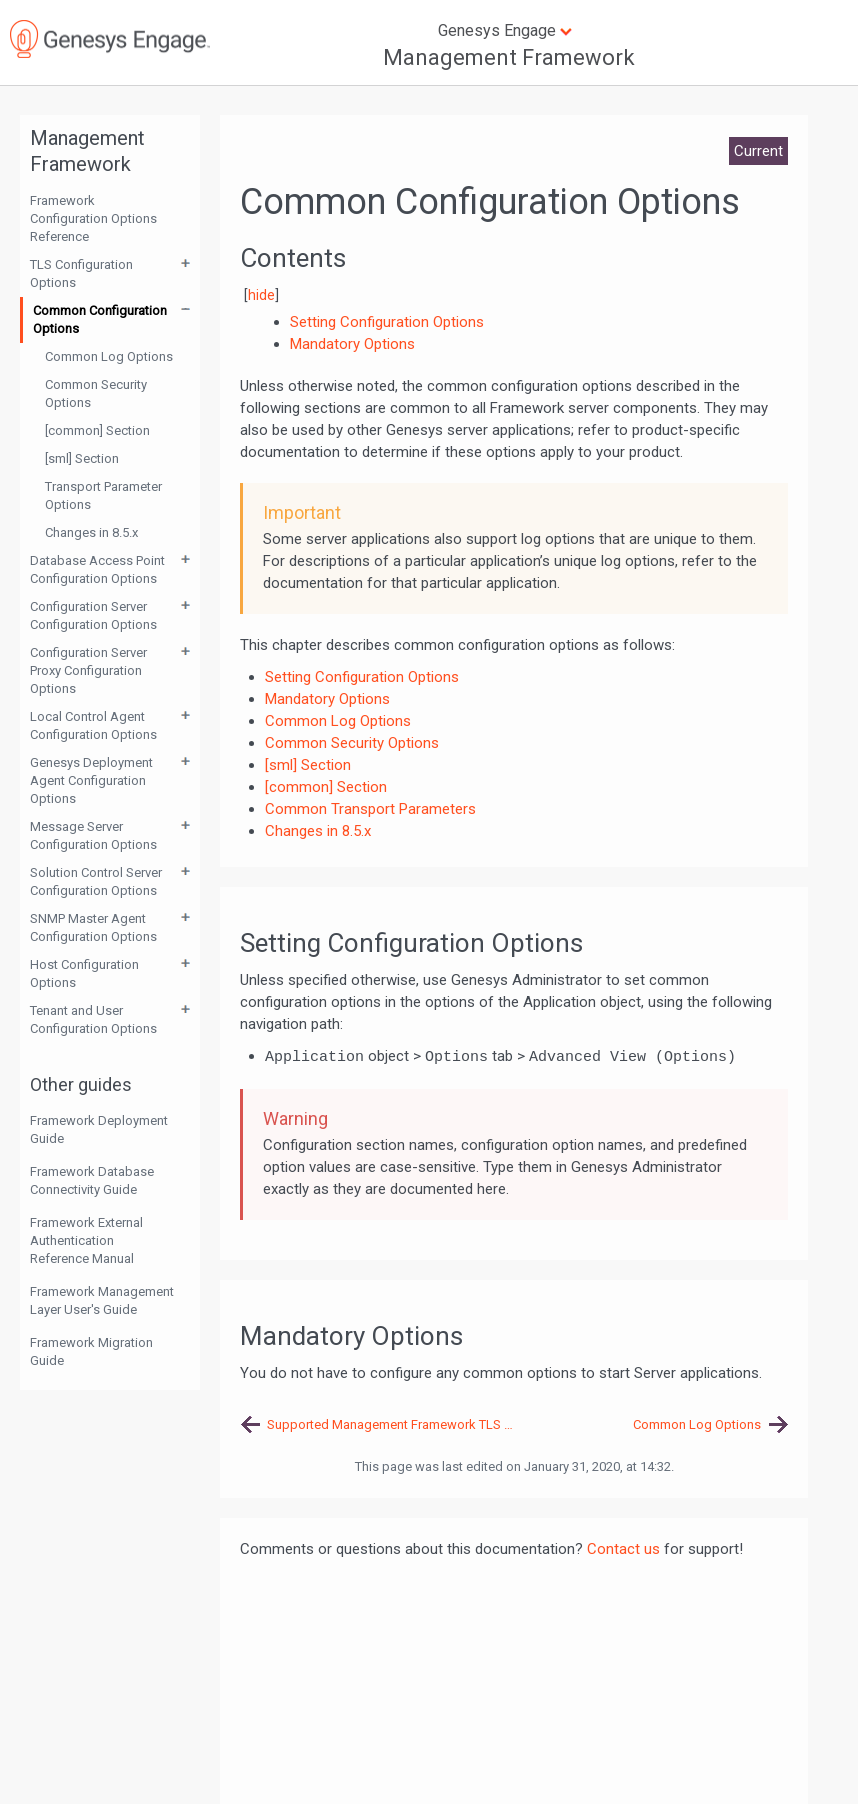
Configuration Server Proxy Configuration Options (88, 670)
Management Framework (509, 57)
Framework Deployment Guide (99, 1129)
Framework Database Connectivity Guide (92, 1180)
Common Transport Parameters (370, 809)
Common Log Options (109, 356)
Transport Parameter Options (103, 495)
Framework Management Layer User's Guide (102, 1300)
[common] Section (97, 430)
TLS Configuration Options (81, 273)
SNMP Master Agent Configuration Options (93, 927)
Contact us (623, 1549)
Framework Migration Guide (91, 1351)
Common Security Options (96, 393)
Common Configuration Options (100, 319)
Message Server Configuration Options (93, 835)
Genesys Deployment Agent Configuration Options (91, 780)
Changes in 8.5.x (91, 532)
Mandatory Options (327, 699)
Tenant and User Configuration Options (93, 1019)
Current (758, 151)
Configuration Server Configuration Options (93, 615)
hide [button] (261, 295)
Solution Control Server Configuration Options (96, 881)
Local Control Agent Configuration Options (93, 725)
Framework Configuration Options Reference (93, 218)
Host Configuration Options (84, 973)
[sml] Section (82, 458)
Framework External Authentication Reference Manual (86, 1240)
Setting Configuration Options (362, 677)
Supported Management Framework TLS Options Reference (390, 1424)
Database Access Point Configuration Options (97, 569)
